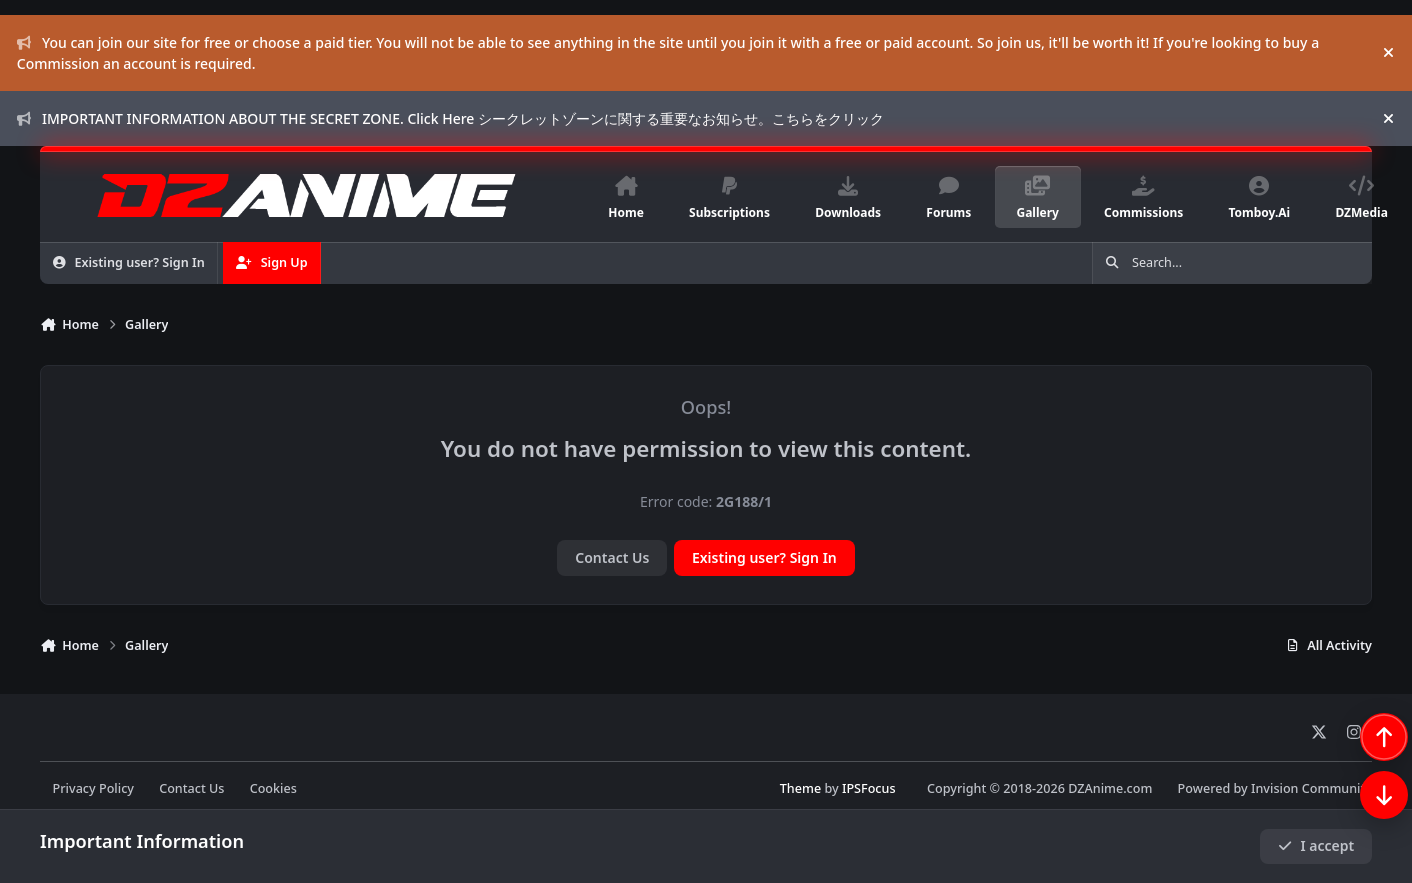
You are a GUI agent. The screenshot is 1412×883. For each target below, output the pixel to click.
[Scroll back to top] (1364, 777)
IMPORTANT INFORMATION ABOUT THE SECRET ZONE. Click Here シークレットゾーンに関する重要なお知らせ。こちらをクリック (450, 118)
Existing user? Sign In (764, 557)
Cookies (273, 788)
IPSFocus (869, 788)
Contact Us (612, 557)
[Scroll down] (1364, 835)
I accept (1316, 845)
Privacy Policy (93, 788)
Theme (800, 788)
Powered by (1275, 788)
